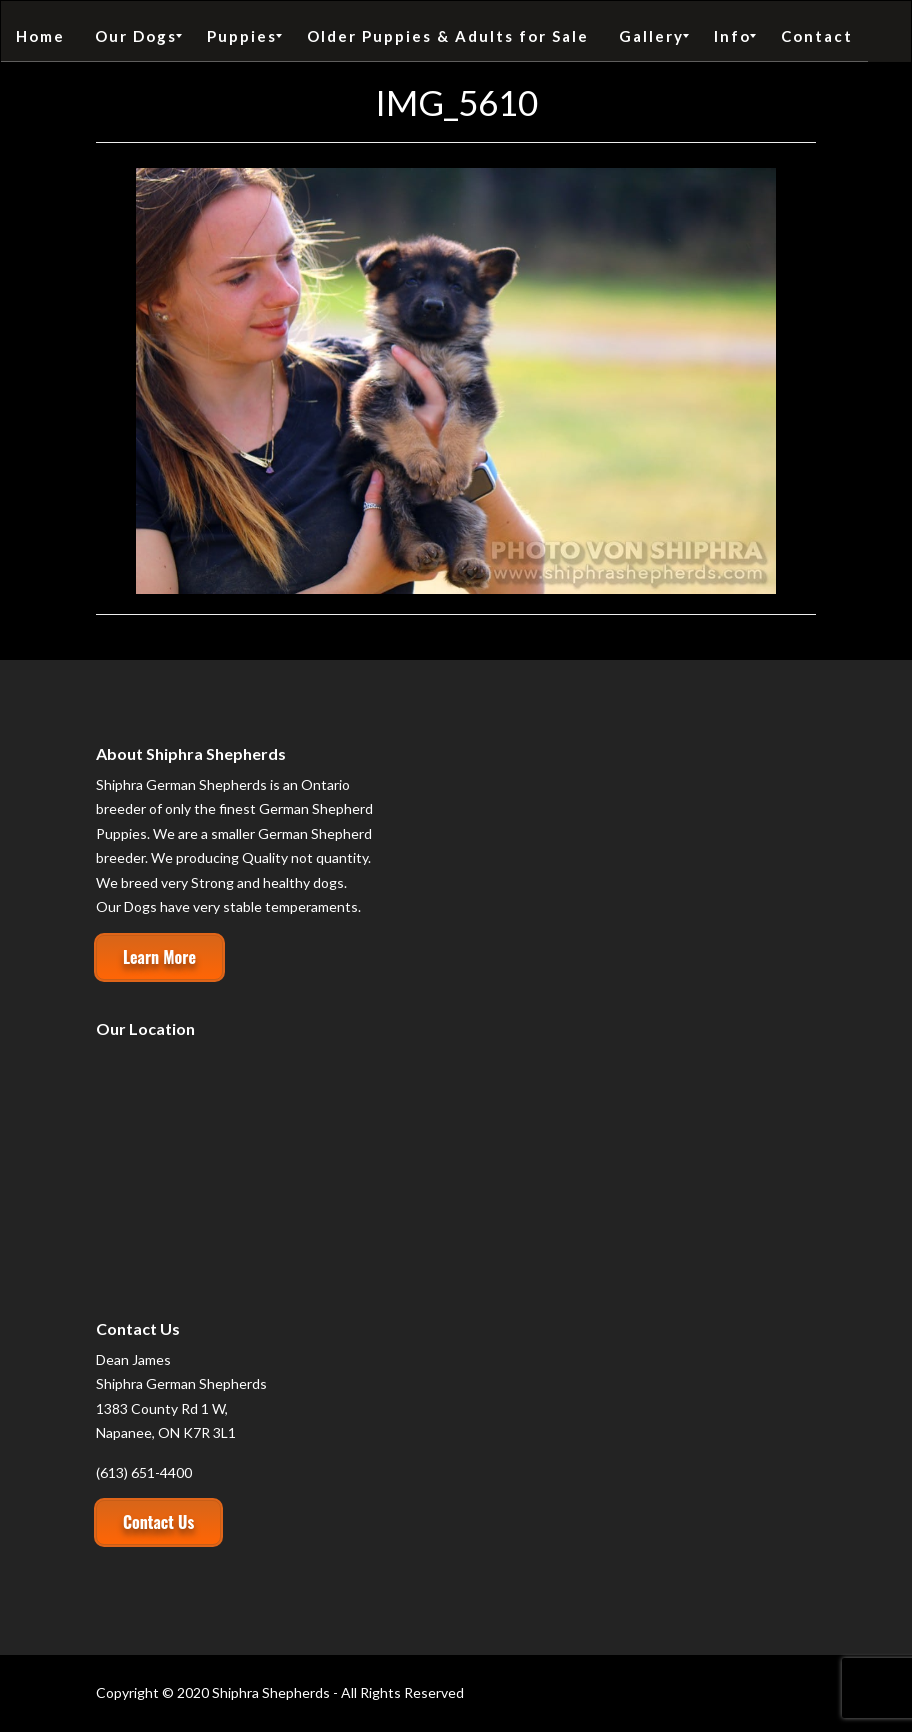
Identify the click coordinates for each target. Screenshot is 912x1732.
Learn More (159, 957)
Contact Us (158, 1522)
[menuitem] (40, 36)
